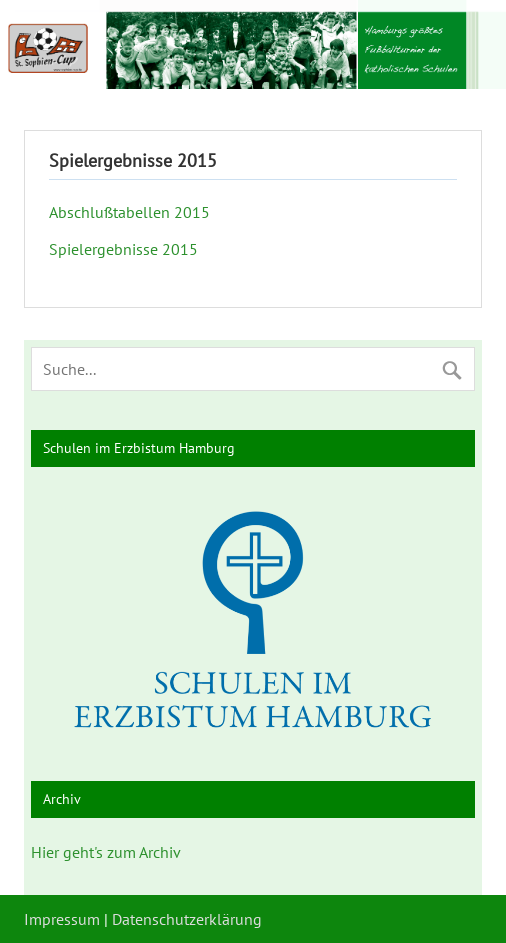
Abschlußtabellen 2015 (129, 212)
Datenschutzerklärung (187, 919)
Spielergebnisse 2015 (123, 249)
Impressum (62, 919)
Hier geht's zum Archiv (106, 852)
